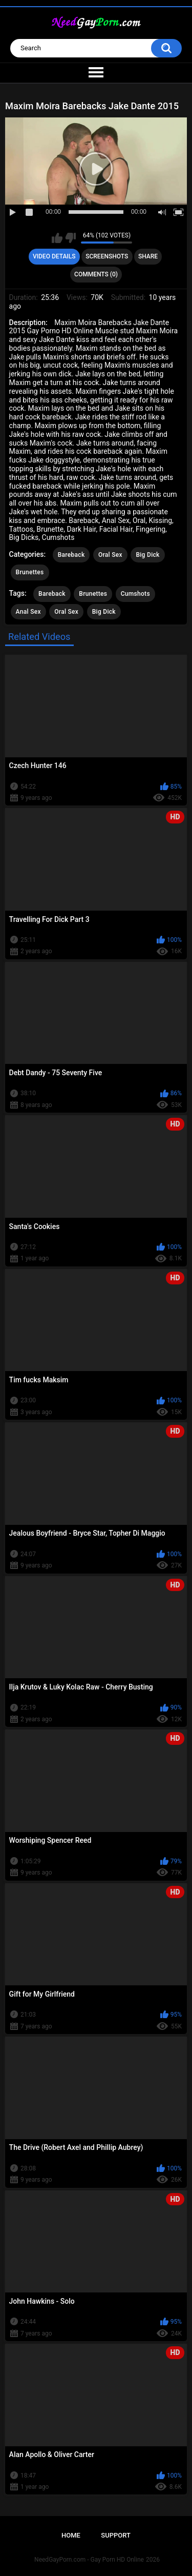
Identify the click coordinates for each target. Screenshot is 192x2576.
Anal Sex (28, 611)
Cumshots (135, 593)
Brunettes (30, 572)
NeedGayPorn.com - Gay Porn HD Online (89, 2559)
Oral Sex (110, 554)
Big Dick (147, 554)
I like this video (57, 238)
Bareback (71, 554)
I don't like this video (70, 238)
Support (116, 2535)
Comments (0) (96, 274)
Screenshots (107, 256)
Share (148, 256)
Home (70, 2535)
